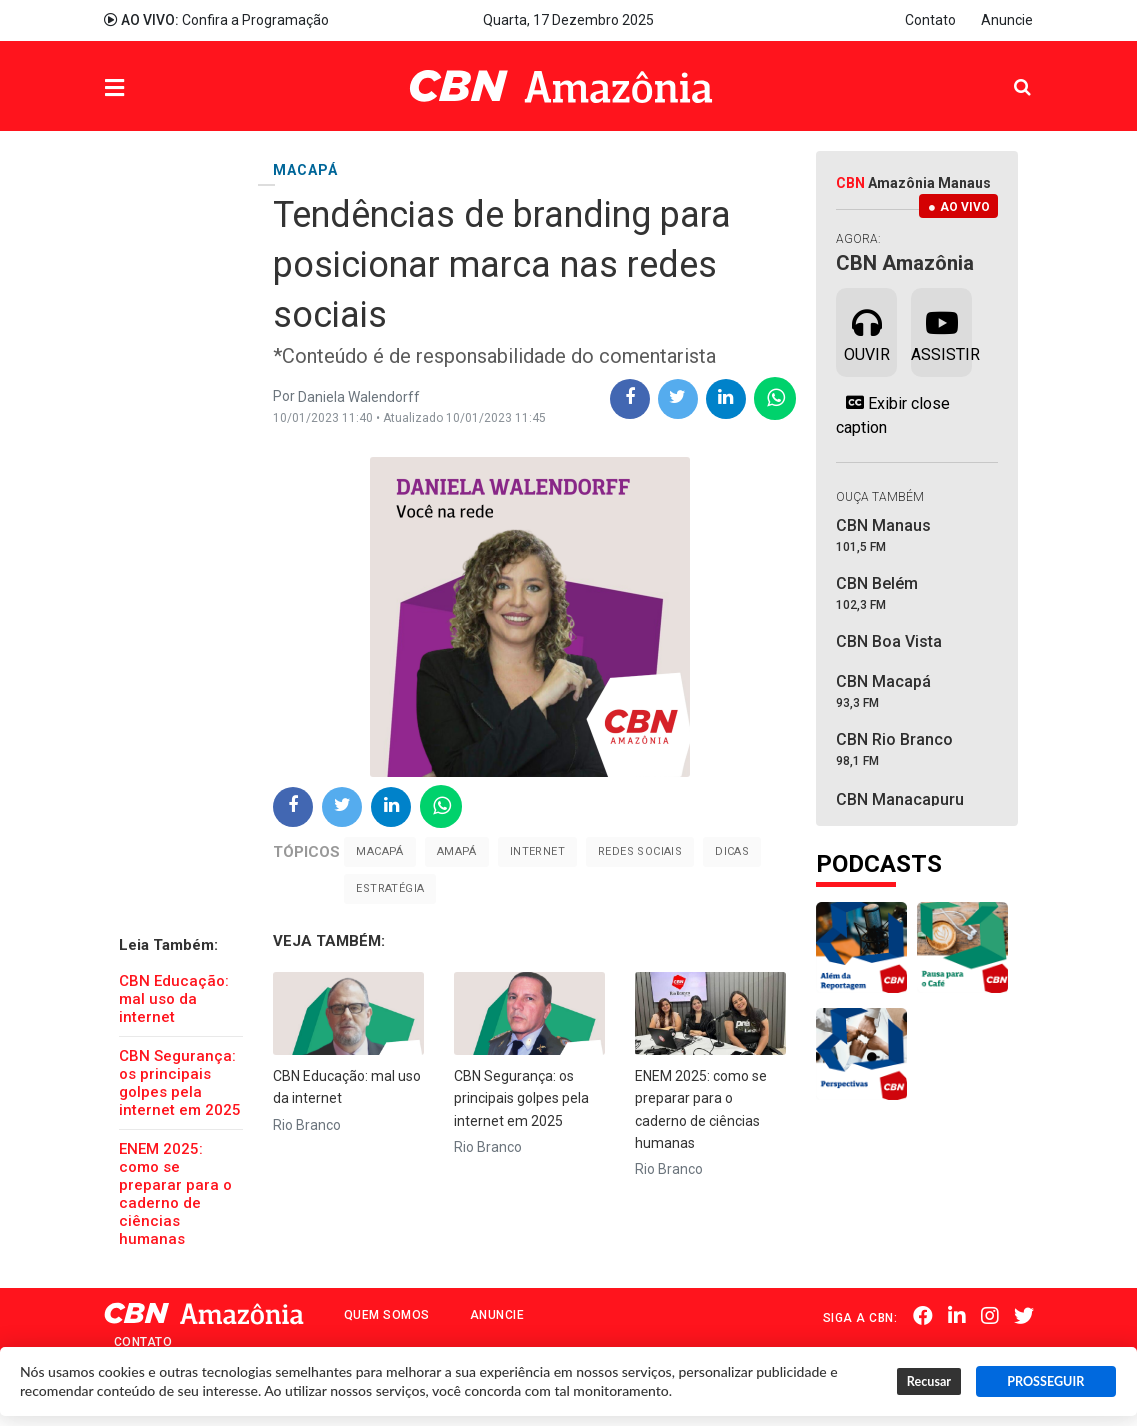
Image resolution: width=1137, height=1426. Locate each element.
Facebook (923, 1316)
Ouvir (867, 331)
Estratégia (390, 888)
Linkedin (957, 1316)
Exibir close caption (893, 415)
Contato (930, 20)
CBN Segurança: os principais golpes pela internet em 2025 (180, 1083)
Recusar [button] (929, 1381)
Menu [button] (155, 88)
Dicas (732, 851)
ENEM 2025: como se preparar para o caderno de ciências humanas (175, 1194)
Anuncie (1007, 20)
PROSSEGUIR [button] (1045, 1381)
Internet (537, 851)
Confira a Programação (216, 20)
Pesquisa (1006, 71)
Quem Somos (387, 1315)
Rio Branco (307, 1125)
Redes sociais (640, 851)
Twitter (1024, 1316)
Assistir (941, 331)
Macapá (379, 851)
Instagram (990, 1316)
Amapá (457, 851)
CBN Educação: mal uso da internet (174, 999)
